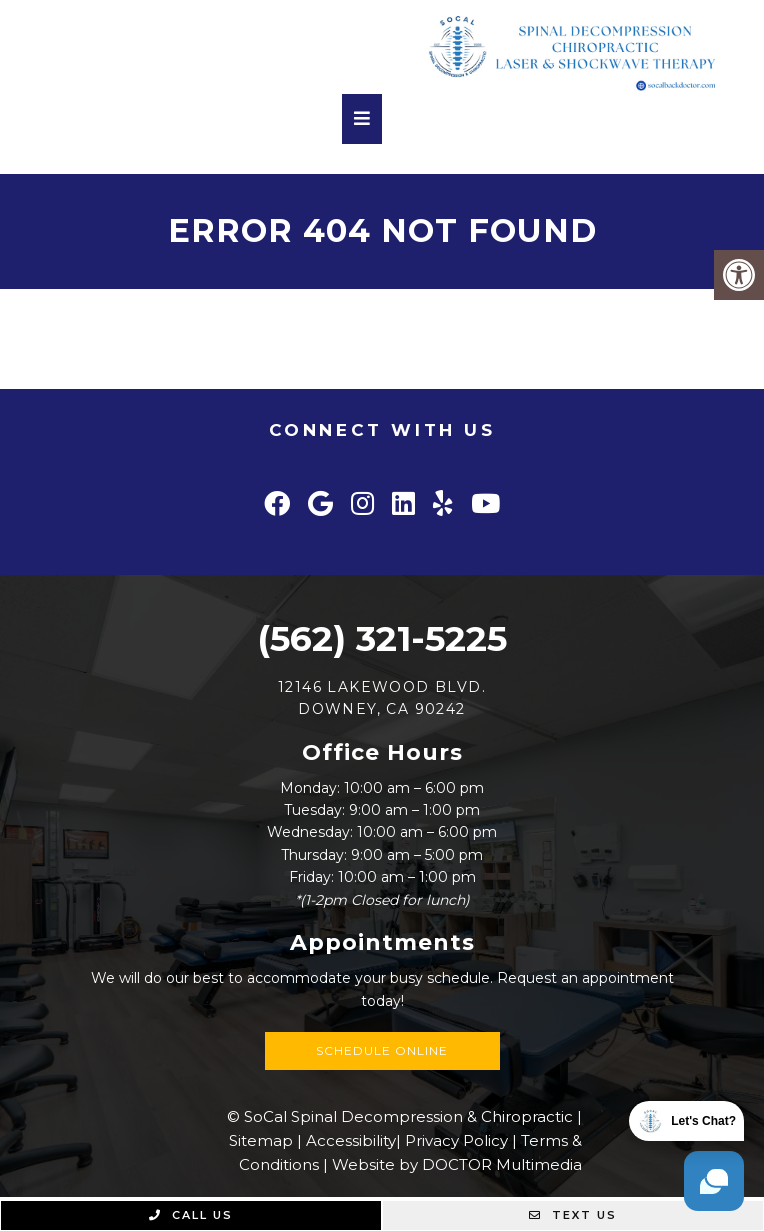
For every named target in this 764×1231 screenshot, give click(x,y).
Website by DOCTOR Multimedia (457, 1164)
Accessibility (351, 1140)
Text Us (573, 1215)
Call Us (191, 1215)
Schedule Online (382, 1050)
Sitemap (261, 1140)
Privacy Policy (456, 1140)
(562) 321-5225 (382, 638)
